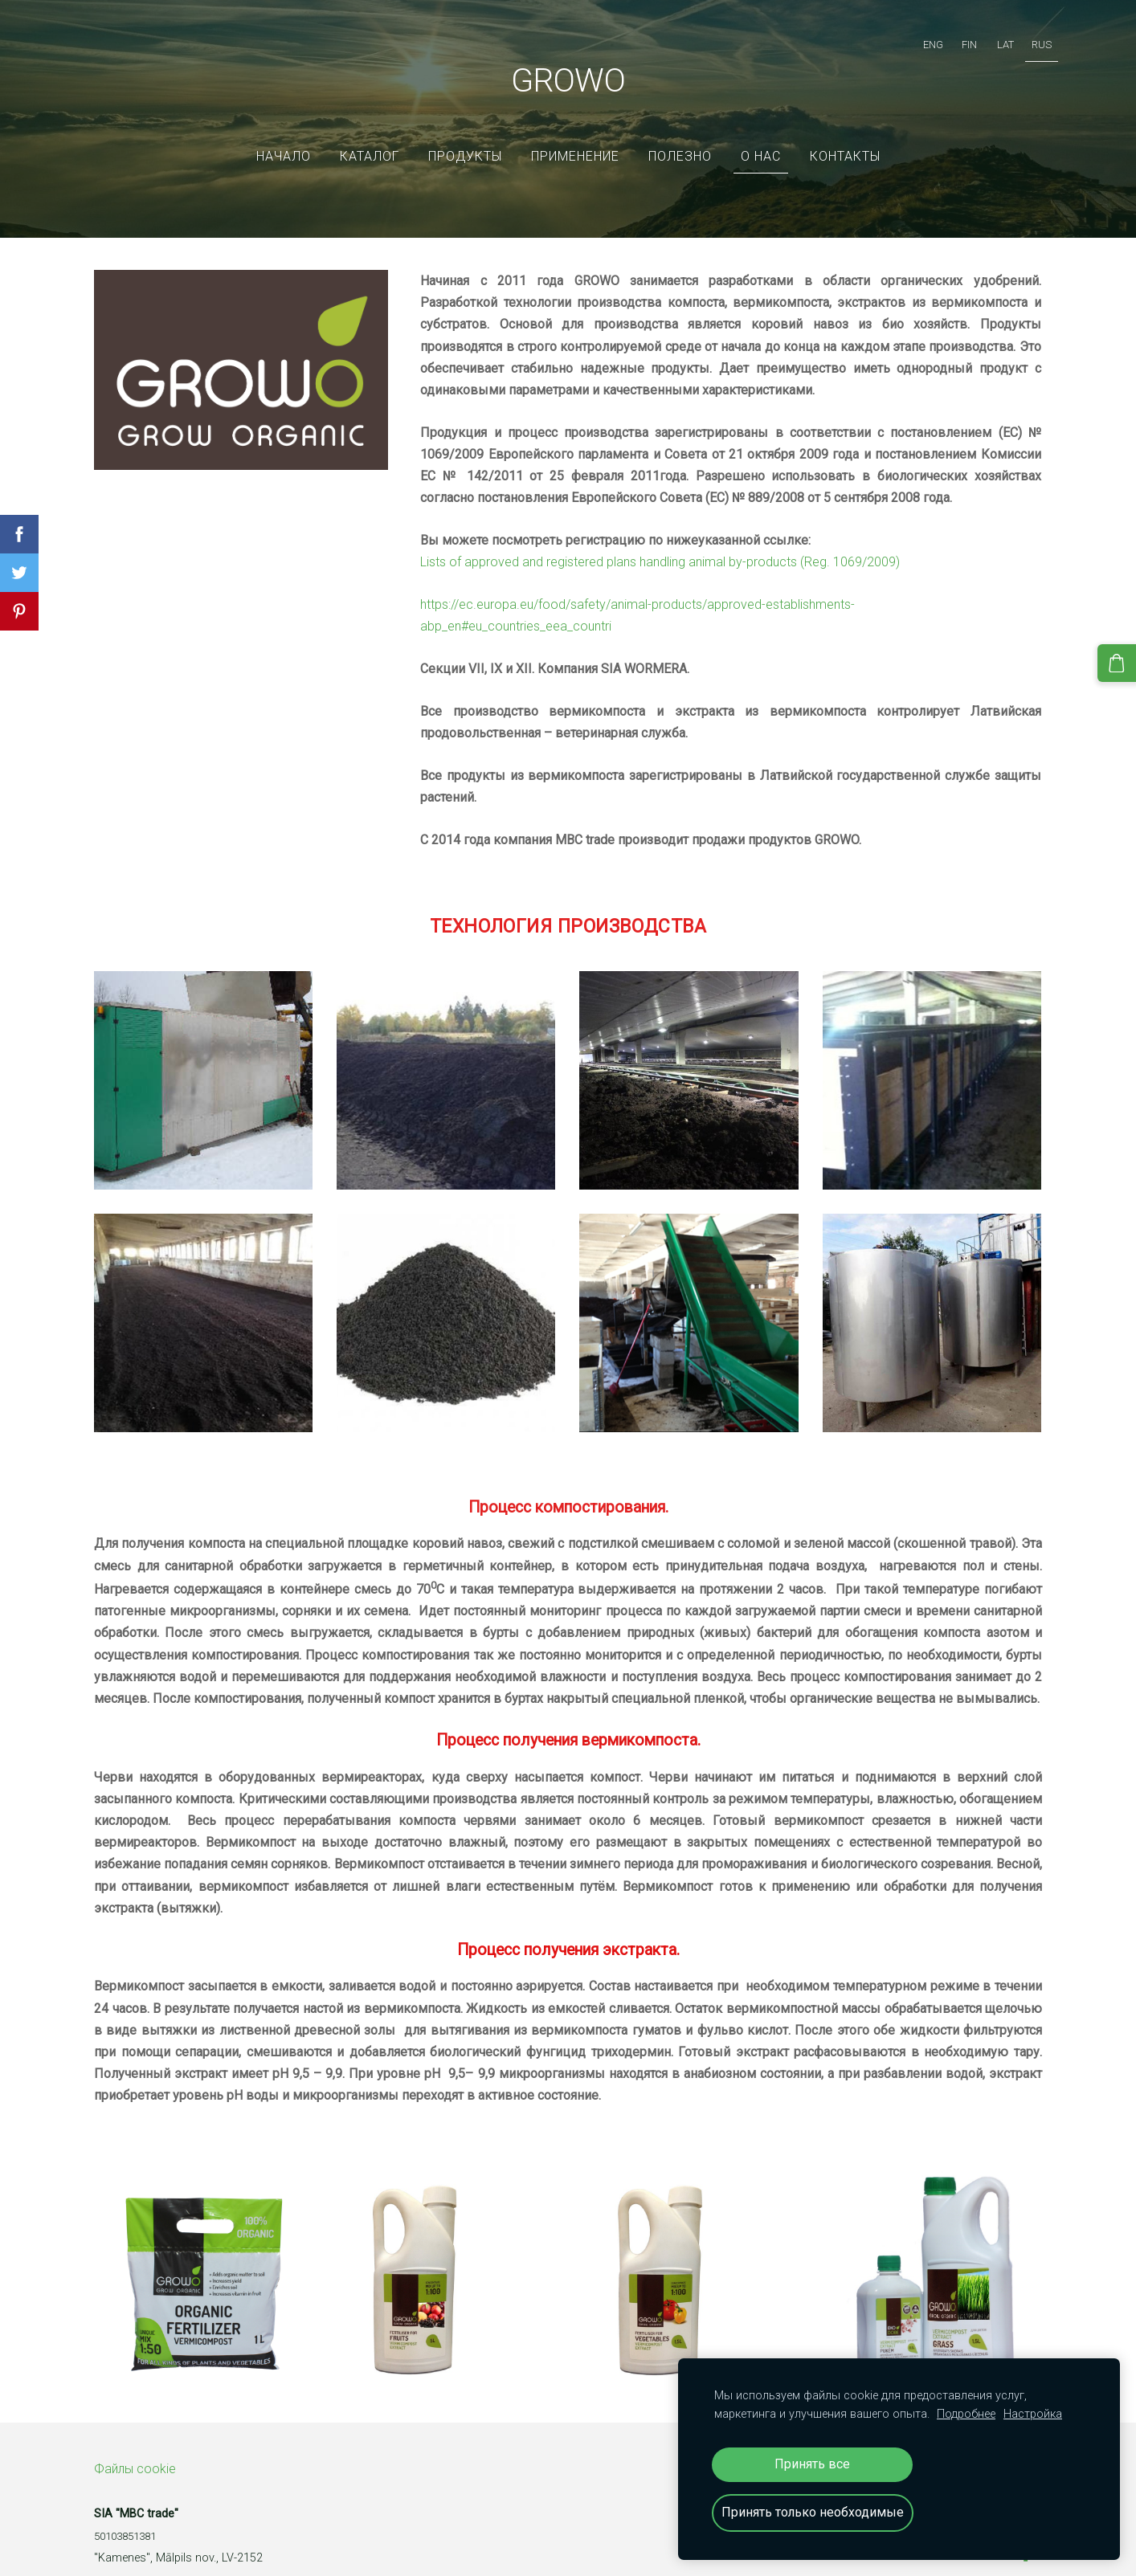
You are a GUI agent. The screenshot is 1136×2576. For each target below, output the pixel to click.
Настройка (1032, 2414)
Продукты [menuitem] (465, 132)
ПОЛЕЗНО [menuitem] (680, 132)
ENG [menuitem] (917, 37)
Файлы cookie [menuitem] (135, 2444)
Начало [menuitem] (283, 132)
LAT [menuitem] (989, 37)
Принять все (812, 2464)
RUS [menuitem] (1025, 37)
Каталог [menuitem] (369, 132)
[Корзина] (1120, 659)
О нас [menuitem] (761, 132)
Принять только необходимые (812, 2512)
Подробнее (966, 2414)
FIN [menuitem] (953, 37)
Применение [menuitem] (575, 132)
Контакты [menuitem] (845, 132)
